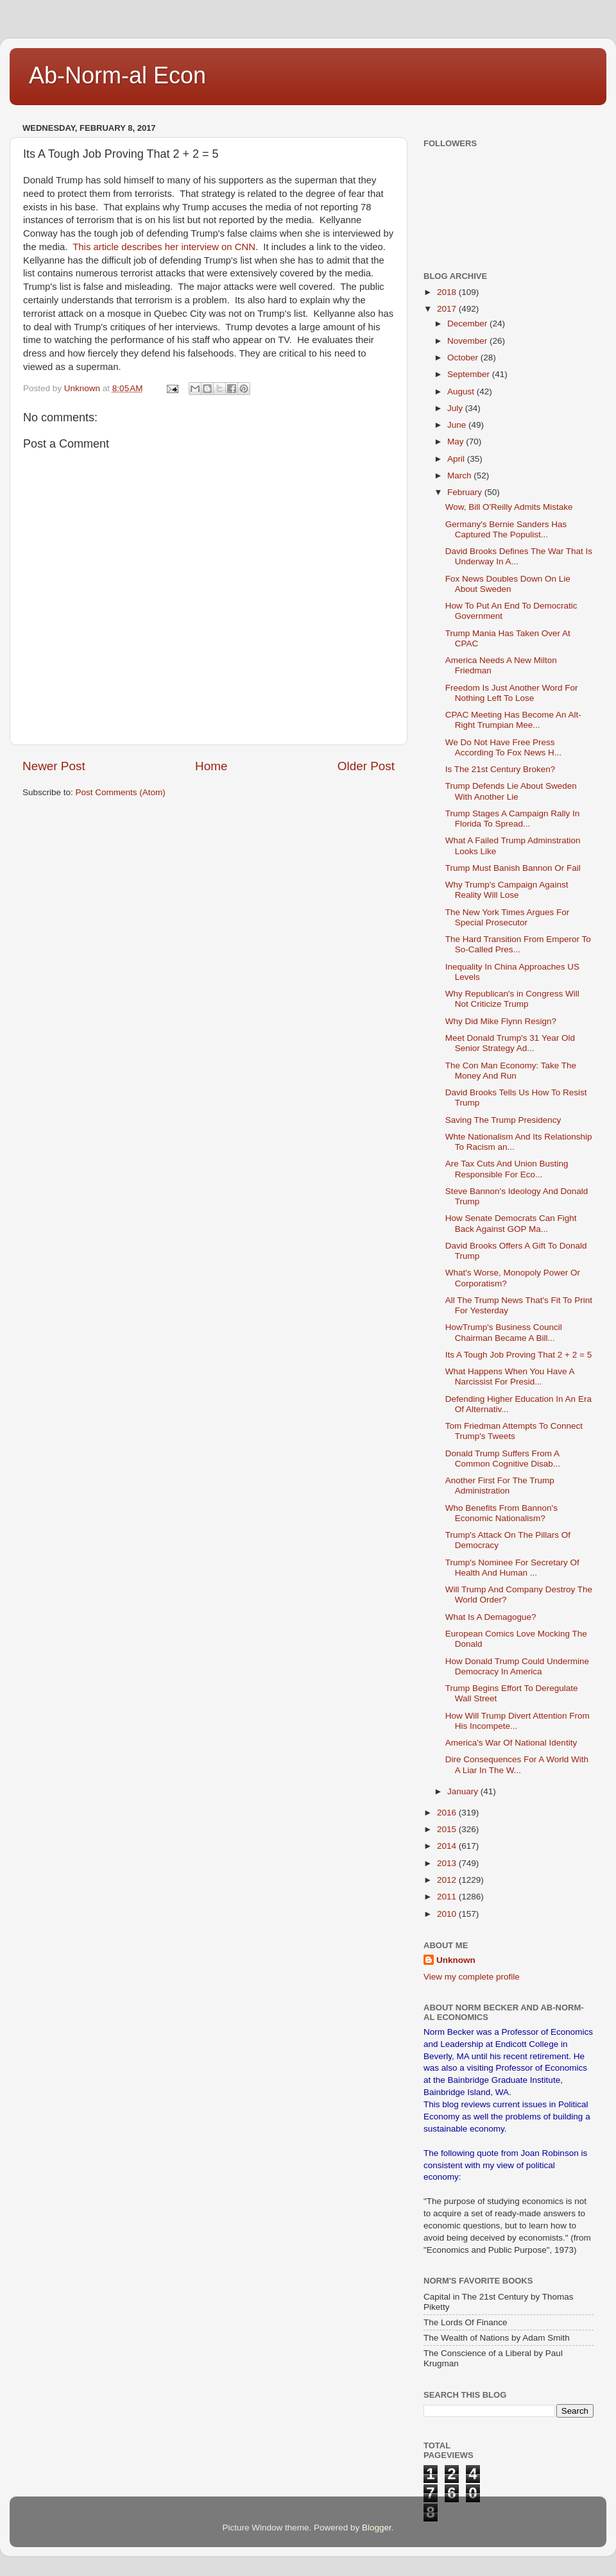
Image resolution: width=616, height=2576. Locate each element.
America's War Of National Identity (511, 1742)
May (456, 441)
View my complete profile (472, 1977)
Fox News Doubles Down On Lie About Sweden (507, 584)
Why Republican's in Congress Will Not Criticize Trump (512, 999)
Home (211, 766)
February (465, 492)
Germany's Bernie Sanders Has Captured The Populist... (506, 529)
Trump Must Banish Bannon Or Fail (513, 868)
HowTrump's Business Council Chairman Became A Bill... (503, 1332)
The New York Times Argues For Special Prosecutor (507, 917)
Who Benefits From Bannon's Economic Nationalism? (501, 1513)
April (457, 459)
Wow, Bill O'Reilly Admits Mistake (509, 507)
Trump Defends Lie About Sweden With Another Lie (511, 791)
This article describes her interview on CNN (164, 247)
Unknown (455, 1960)
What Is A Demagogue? (490, 1617)
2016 (448, 1812)
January (464, 1791)
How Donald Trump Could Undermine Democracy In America (517, 1666)
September (469, 374)
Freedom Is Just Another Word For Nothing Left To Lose (511, 693)
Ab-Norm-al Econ (117, 75)
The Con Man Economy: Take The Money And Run (510, 1071)
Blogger (376, 2527)
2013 (448, 1863)
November (468, 341)
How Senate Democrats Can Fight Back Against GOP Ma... (511, 1223)
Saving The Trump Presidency (503, 1120)
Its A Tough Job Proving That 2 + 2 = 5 (518, 1355)
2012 (448, 1880)
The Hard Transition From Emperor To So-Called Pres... (518, 944)
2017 (448, 309)
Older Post (366, 766)
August (462, 391)
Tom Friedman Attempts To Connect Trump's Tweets (514, 1431)
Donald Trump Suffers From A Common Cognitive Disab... (502, 1459)
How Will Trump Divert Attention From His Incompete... (517, 1721)
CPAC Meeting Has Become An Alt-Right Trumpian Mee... (513, 720)
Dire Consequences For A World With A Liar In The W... (516, 1764)
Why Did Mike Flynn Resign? (500, 1021)
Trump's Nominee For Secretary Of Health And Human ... (512, 1568)
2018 (448, 292)
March (460, 475)
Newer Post (53, 766)
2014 (448, 1846)
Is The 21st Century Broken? (500, 769)
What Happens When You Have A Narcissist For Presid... (509, 1376)
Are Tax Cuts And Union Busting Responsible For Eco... (507, 1169)
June (457, 425)
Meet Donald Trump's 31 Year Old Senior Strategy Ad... (510, 1043)
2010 (448, 1914)
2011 (448, 1896)
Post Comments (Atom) (121, 792)
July (456, 408)
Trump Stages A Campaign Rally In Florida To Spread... (512, 819)
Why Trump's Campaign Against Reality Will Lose (507, 890)
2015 (448, 1829)
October (464, 357)
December (468, 323)
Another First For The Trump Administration (499, 1485)
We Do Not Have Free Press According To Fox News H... (503, 747)
